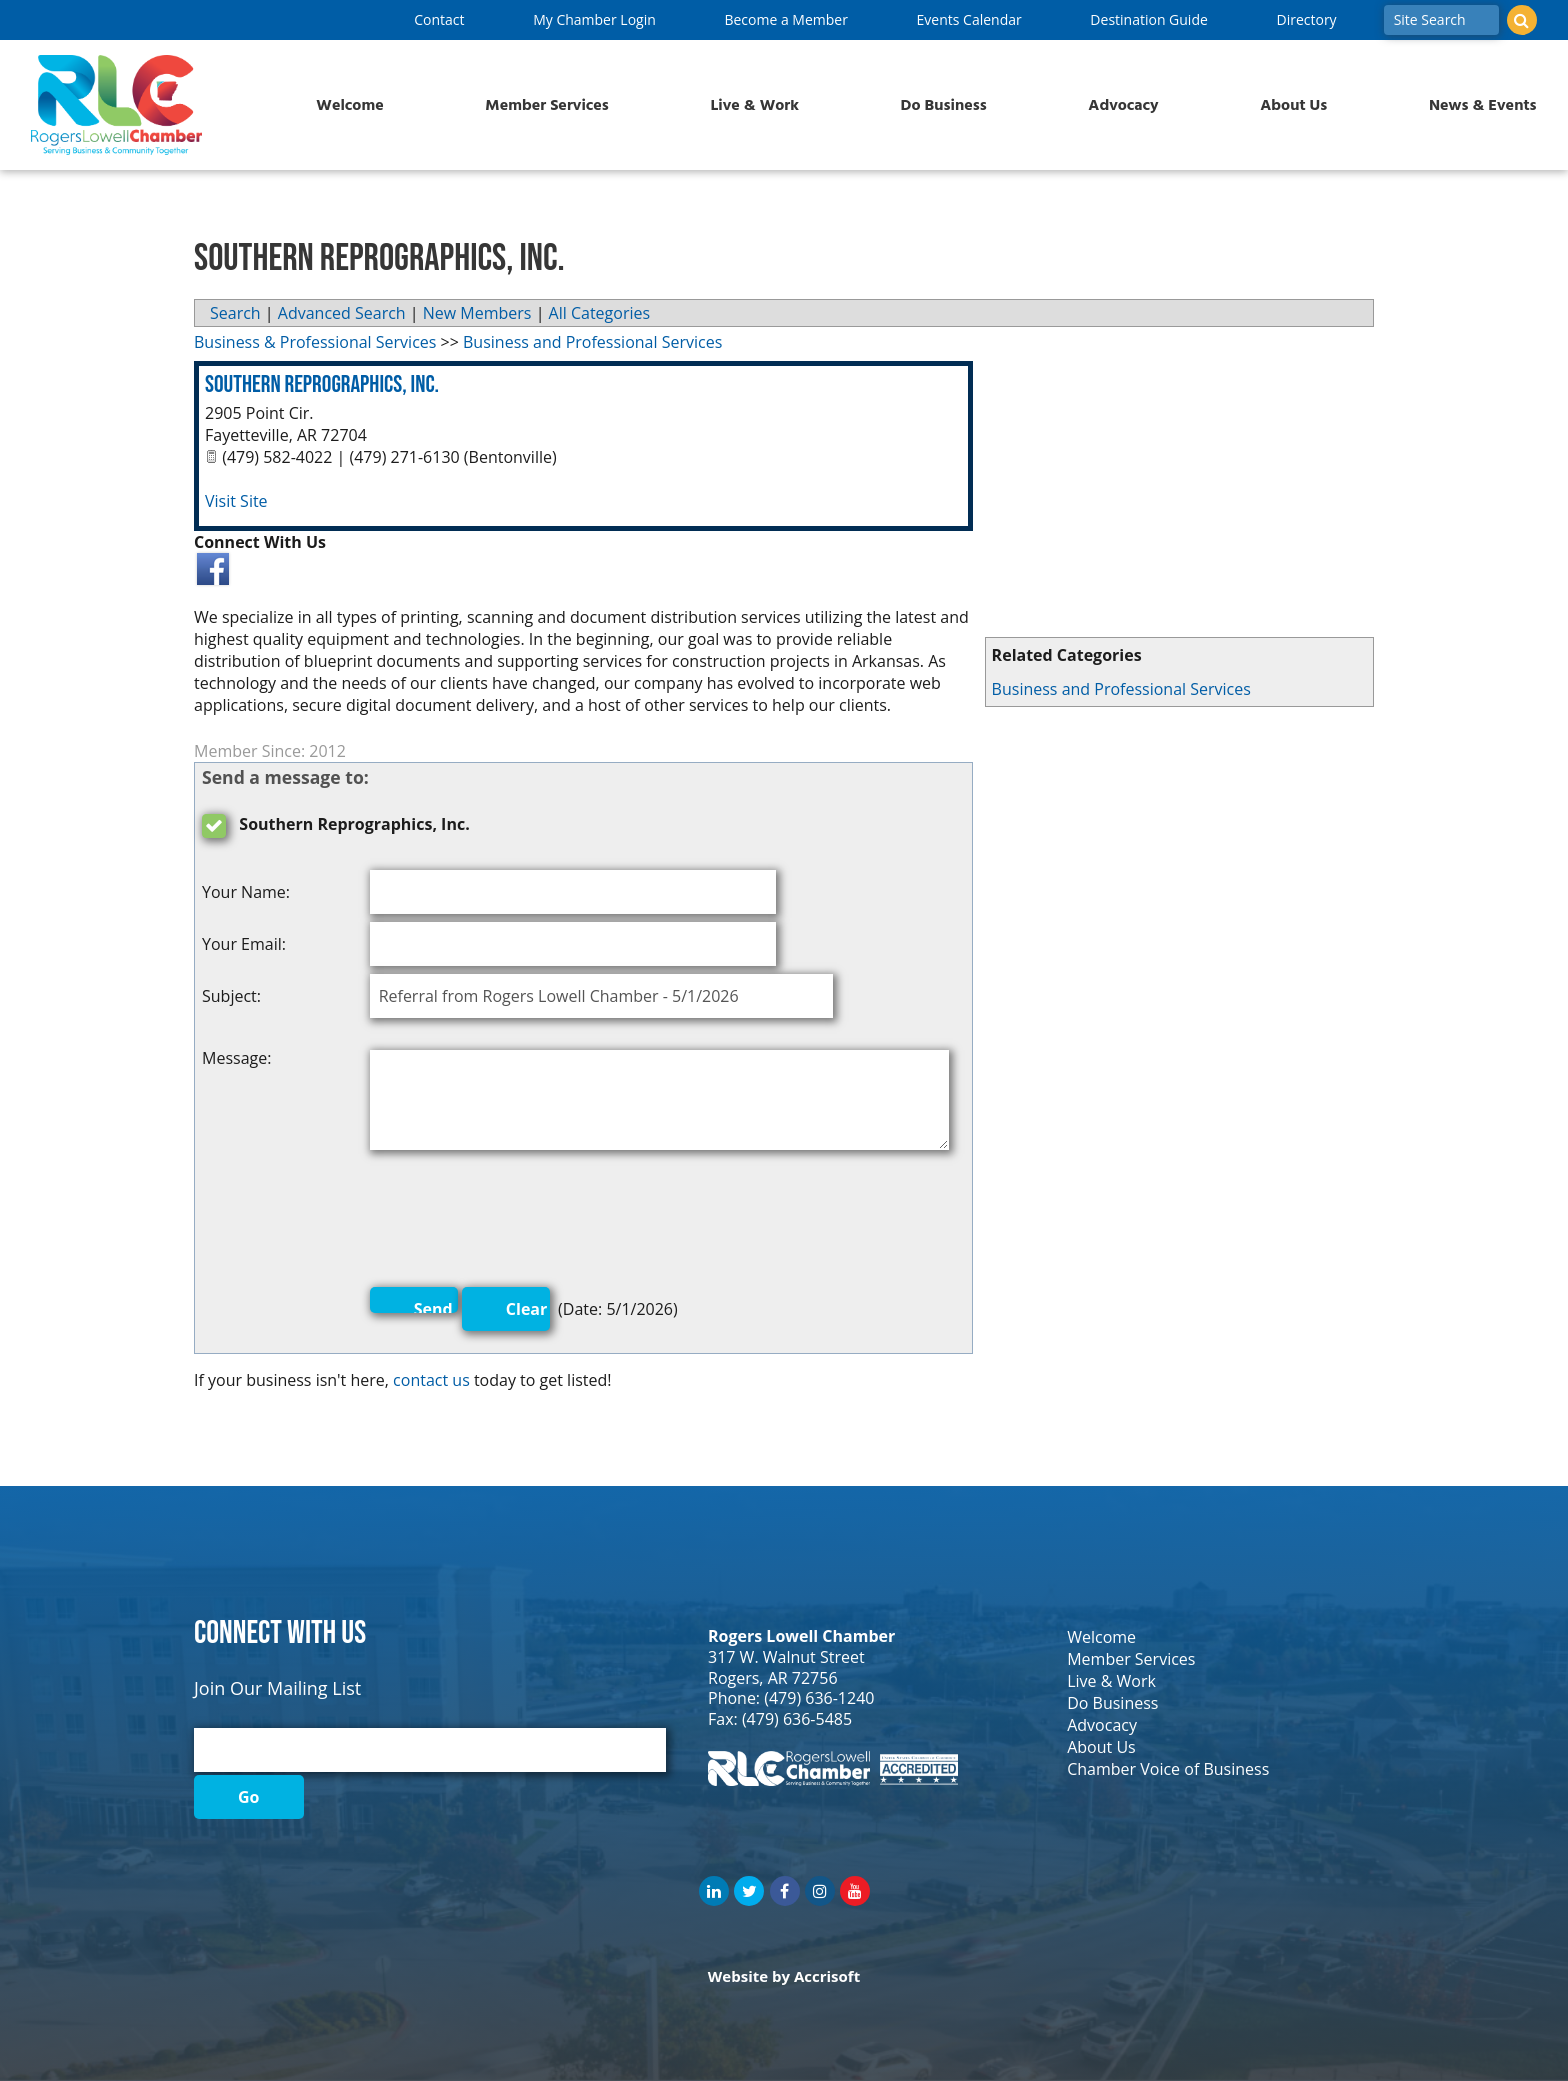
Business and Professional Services (1121, 689)
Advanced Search (342, 313)
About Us (1293, 105)
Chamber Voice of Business (1168, 1769)
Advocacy (1123, 105)
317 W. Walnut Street (786, 1657)
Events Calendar (969, 19)
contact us (431, 1380)
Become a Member (785, 19)
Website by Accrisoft (784, 1976)
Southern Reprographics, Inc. (322, 384)
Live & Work (754, 105)
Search (235, 313)
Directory (1306, 19)
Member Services (546, 105)
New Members (477, 313)
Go (249, 1797)
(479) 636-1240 (819, 1698)
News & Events (1483, 105)
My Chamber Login (594, 19)
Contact (439, 19)
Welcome (349, 105)
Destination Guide (1148, 19)
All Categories (600, 313)
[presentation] (522, 1223)
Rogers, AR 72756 (773, 1678)
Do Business (944, 105)
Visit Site (236, 501)
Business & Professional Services (315, 342)
